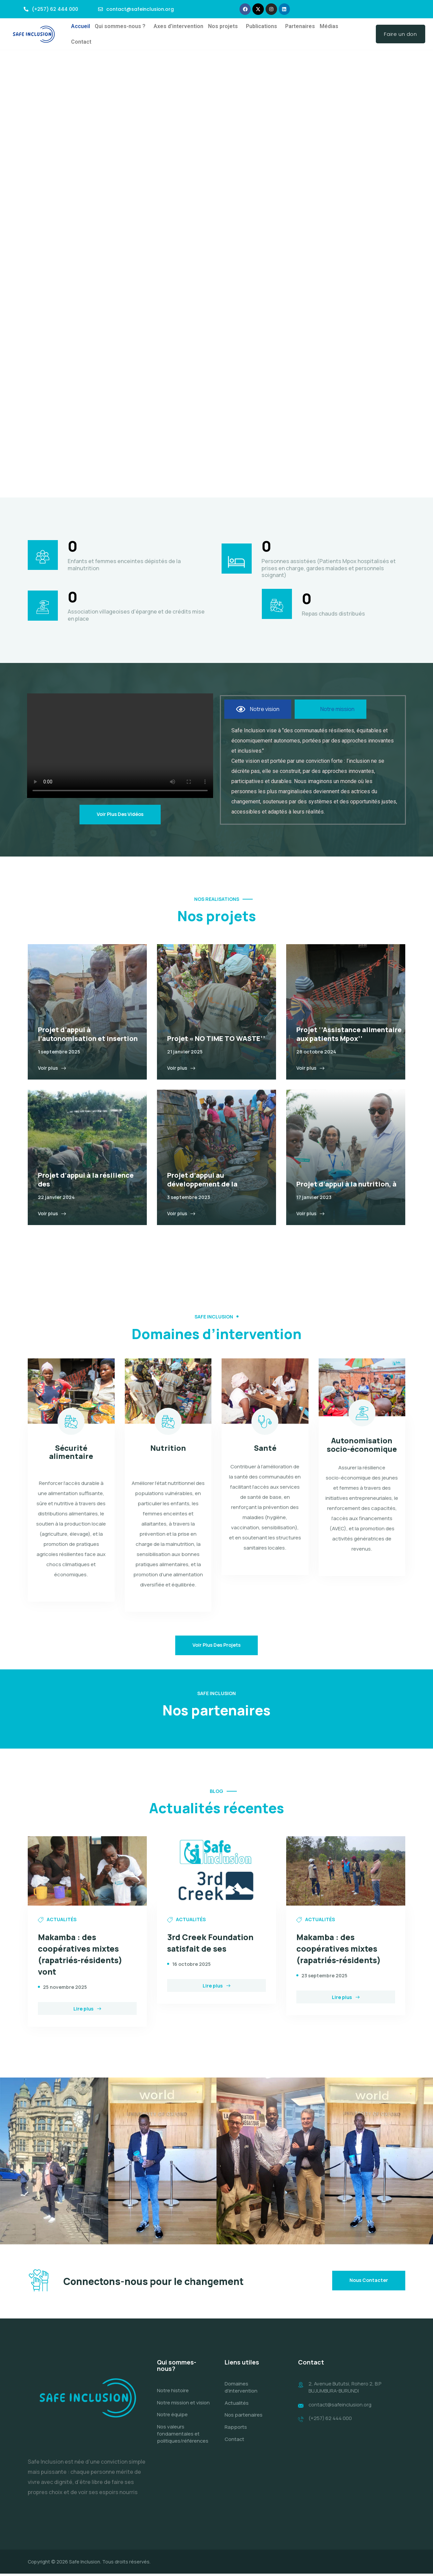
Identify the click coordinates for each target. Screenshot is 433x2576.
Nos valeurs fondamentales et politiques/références (183, 2437)
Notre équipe (172, 2417)
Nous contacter (368, 2282)
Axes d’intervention (178, 26)
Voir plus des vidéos (120, 815)
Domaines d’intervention (241, 2390)
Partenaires (300, 26)
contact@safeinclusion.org (341, 2407)
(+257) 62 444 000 (330, 2421)
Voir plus (52, 1069)
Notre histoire (173, 2393)
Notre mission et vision (183, 2405)
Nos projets (223, 26)
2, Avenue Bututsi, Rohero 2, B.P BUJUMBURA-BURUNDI (346, 2390)
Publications (261, 26)
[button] (121, 26)
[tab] (257, 709)
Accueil (80, 26)
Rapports (236, 2430)
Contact (81, 42)
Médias (329, 26)
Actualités (237, 2406)
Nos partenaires (244, 2418)
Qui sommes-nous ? (120, 26)
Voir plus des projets (216, 1646)
